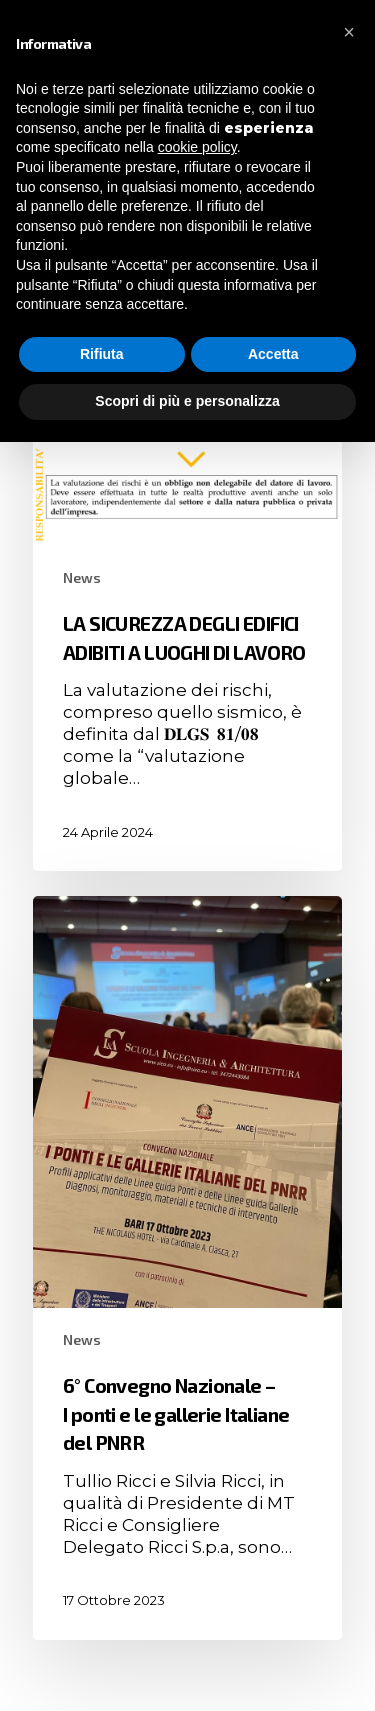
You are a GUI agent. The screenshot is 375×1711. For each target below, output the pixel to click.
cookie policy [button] (197, 147)
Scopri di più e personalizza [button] (187, 401)
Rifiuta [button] (102, 354)
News (82, 577)
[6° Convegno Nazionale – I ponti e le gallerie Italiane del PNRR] (187, 1268)
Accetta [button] (273, 354)
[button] (349, 32)
